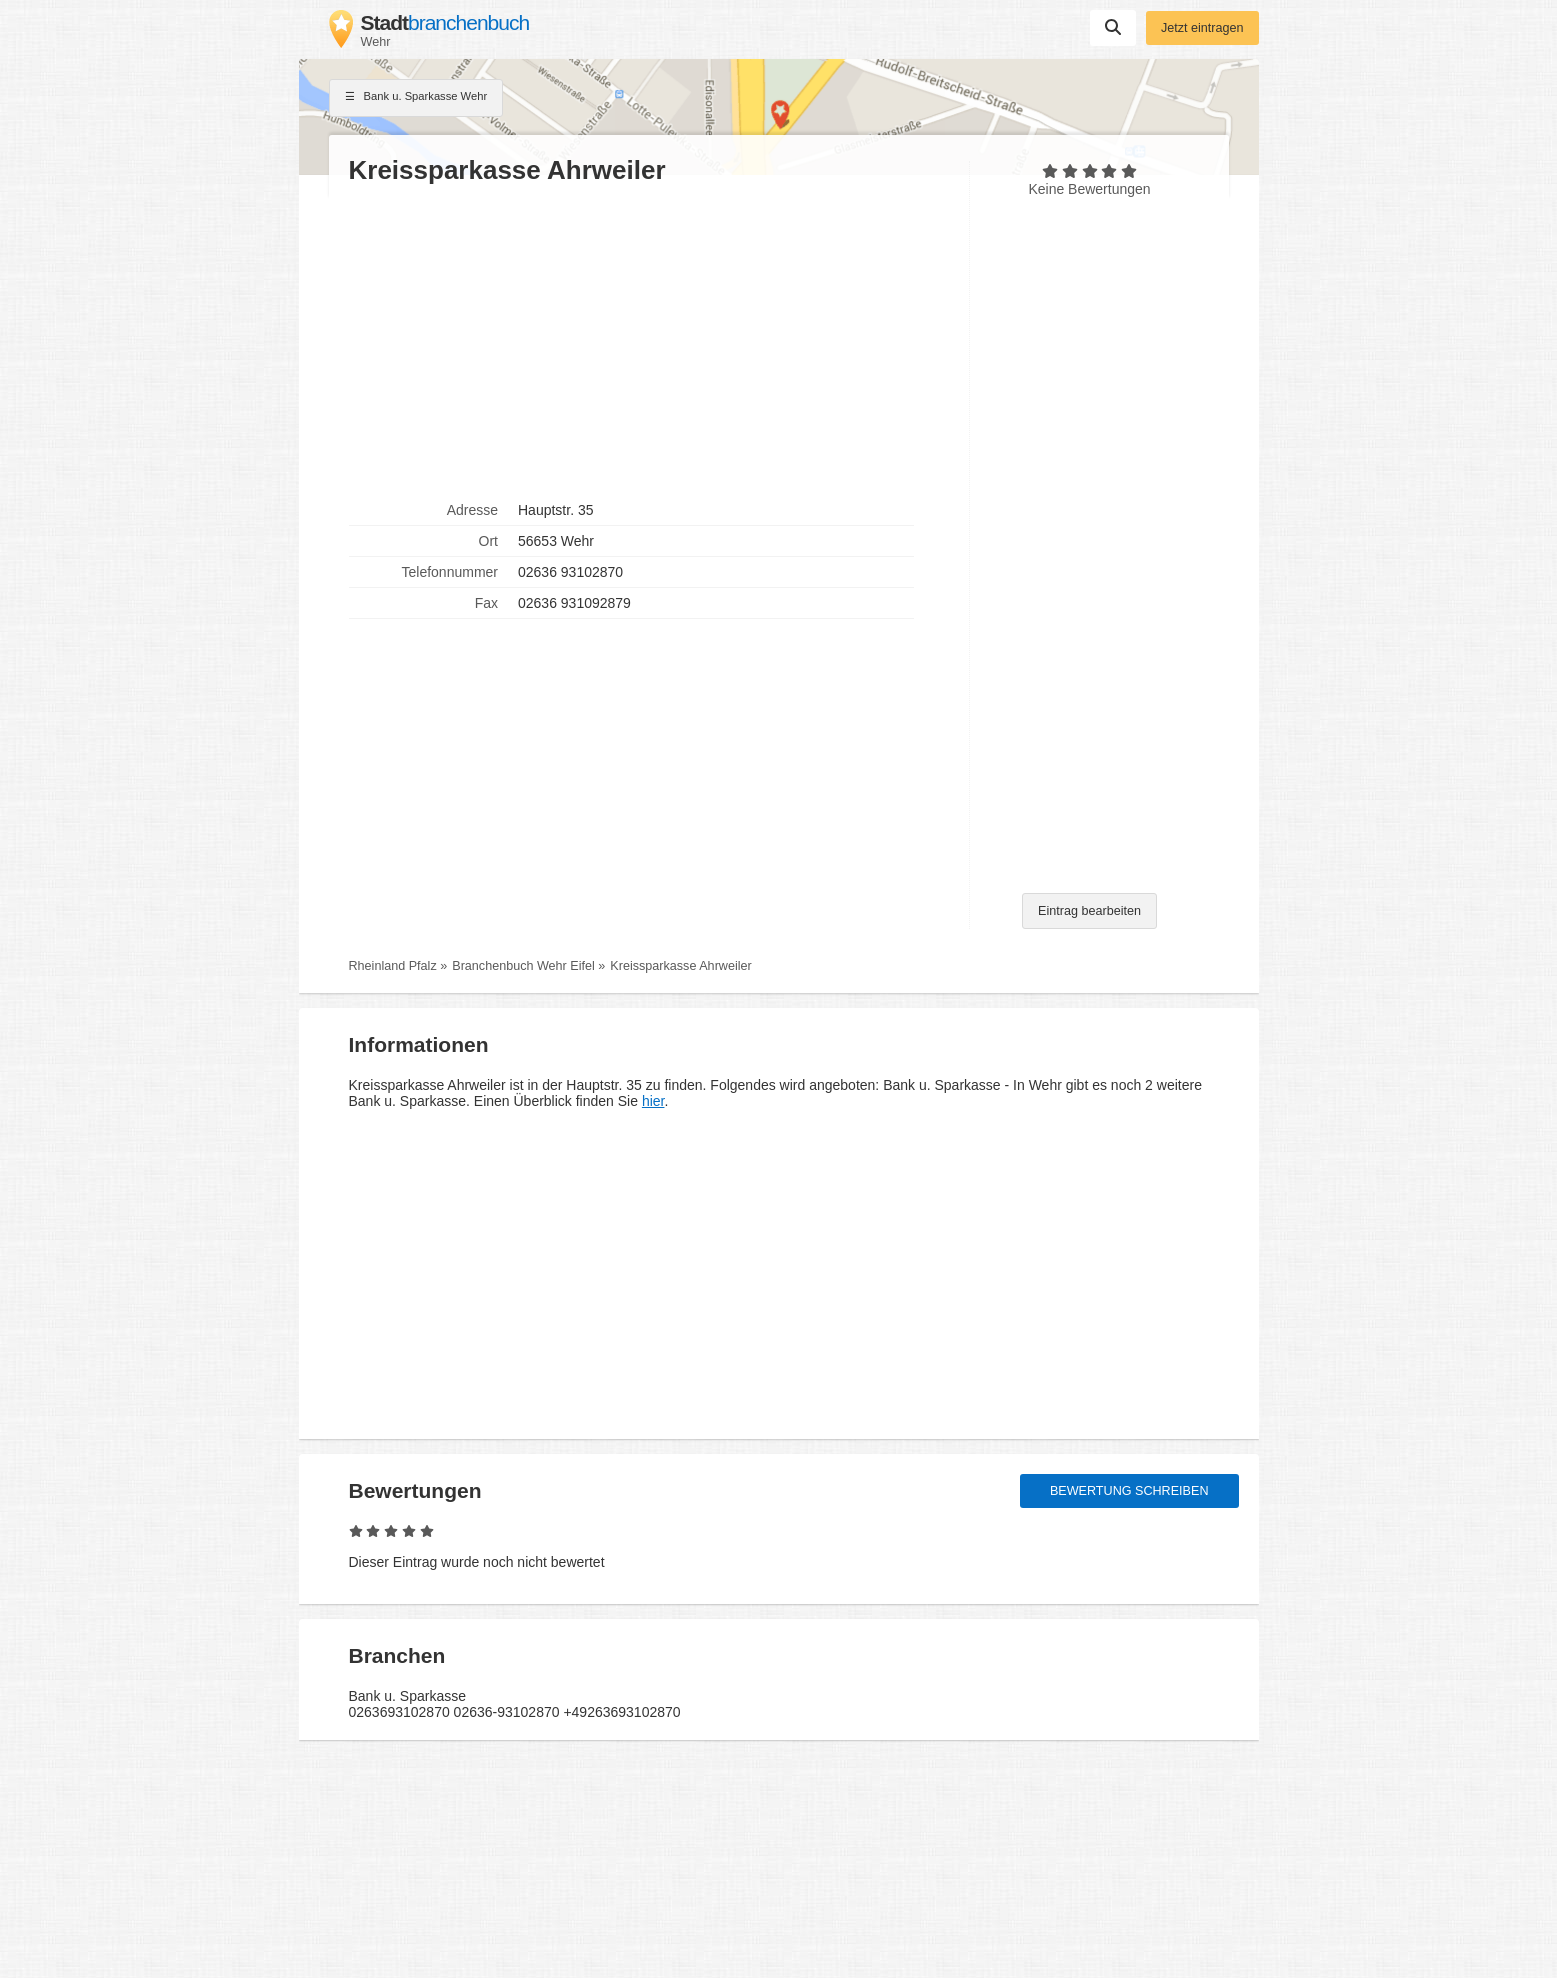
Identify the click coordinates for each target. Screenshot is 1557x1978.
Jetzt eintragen (1202, 28)
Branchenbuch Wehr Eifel (523, 966)
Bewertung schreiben (1129, 1491)
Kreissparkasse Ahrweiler (680, 966)
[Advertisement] (649, 341)
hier (653, 1101)
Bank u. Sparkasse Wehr (416, 98)
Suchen (1113, 27)
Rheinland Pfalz (393, 966)
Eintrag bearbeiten (1089, 911)
